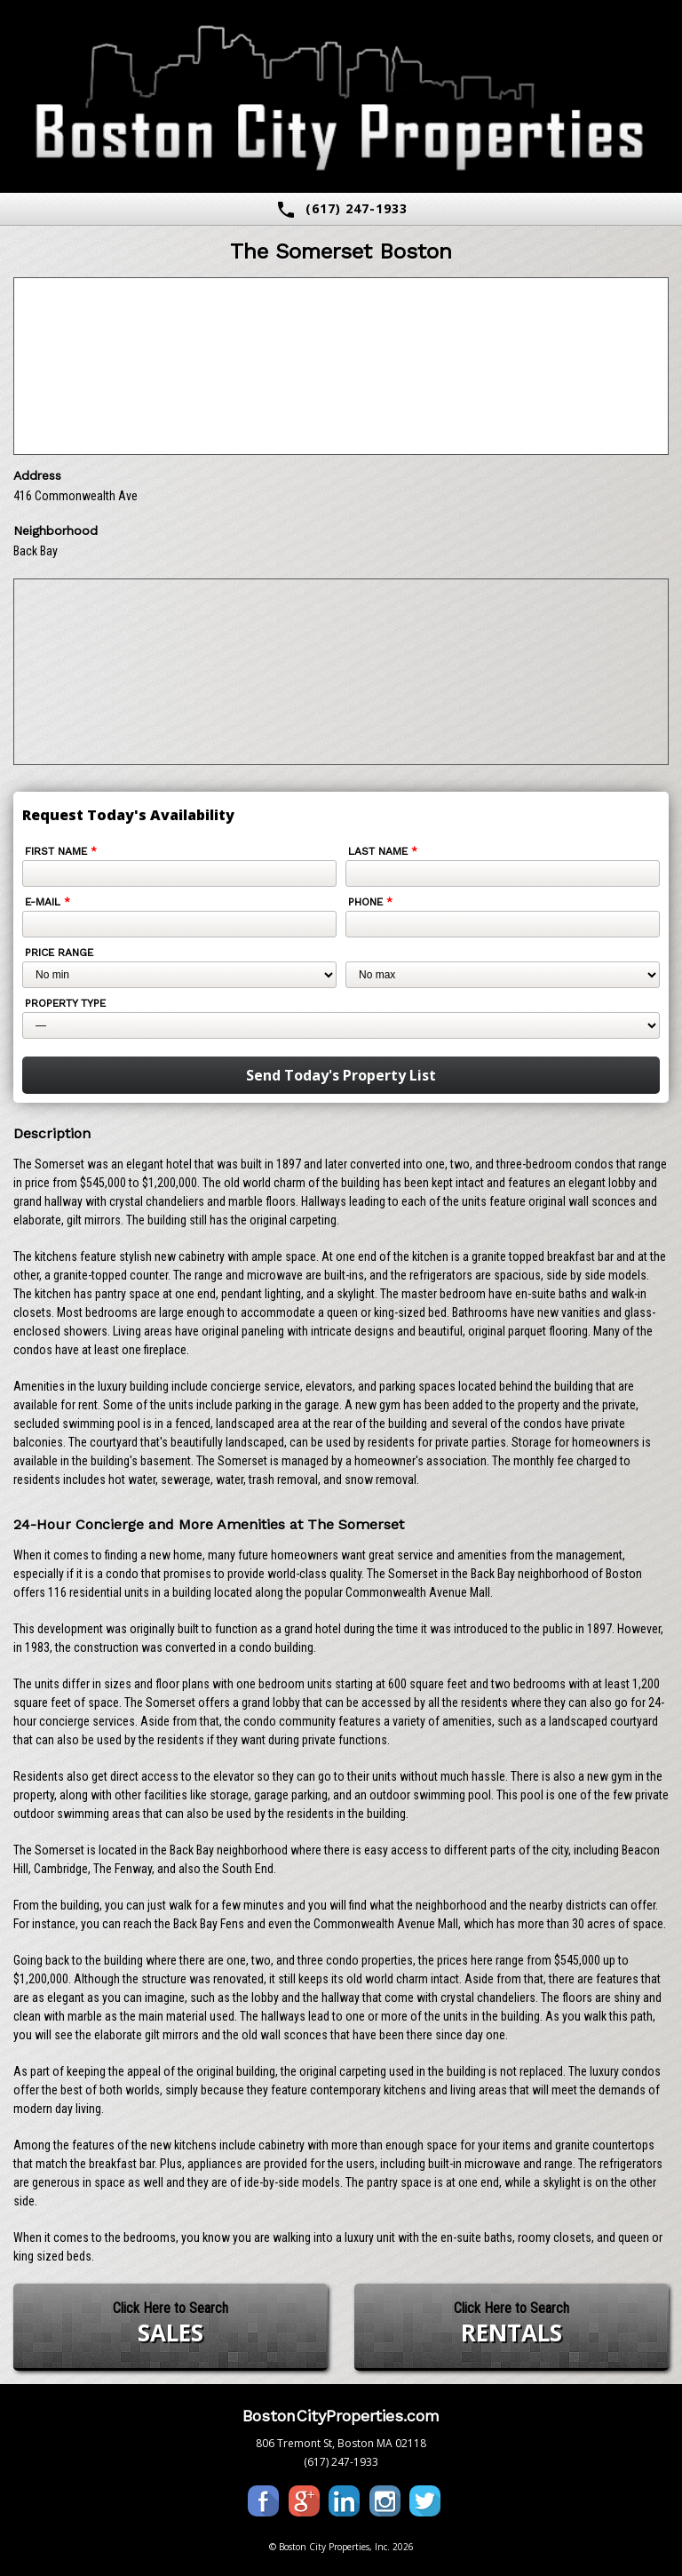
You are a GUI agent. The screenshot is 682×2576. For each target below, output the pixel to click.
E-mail (47, 902)
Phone (370, 902)
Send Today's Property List (341, 1075)
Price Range (59, 952)
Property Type (65, 1003)
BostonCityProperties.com (341, 2415)
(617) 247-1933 (341, 209)
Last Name (382, 851)
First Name (61, 851)
